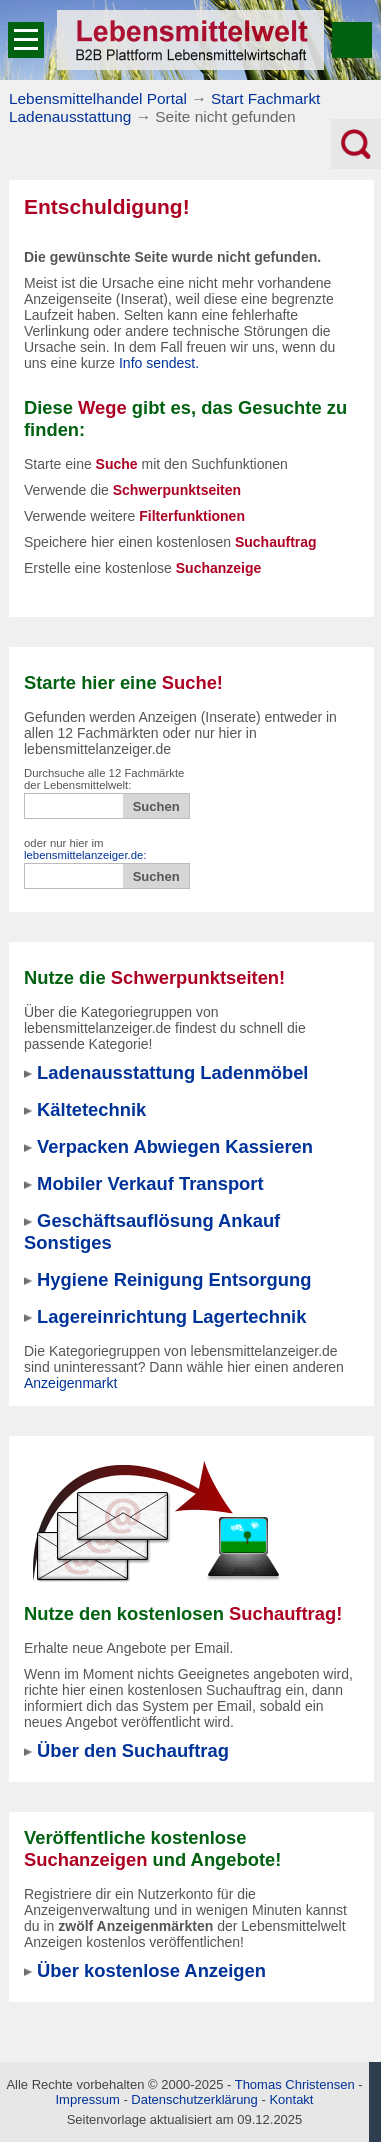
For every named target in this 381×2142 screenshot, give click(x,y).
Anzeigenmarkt (70, 1383)
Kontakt (291, 2099)
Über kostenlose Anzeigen (151, 1970)
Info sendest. (159, 363)
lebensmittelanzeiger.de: (85, 855)
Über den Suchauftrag (133, 1750)
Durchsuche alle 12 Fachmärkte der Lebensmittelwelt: (104, 779)
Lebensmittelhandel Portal (98, 98)
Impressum (88, 2099)
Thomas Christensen (295, 2084)
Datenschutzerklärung (194, 2099)
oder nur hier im (85, 849)
